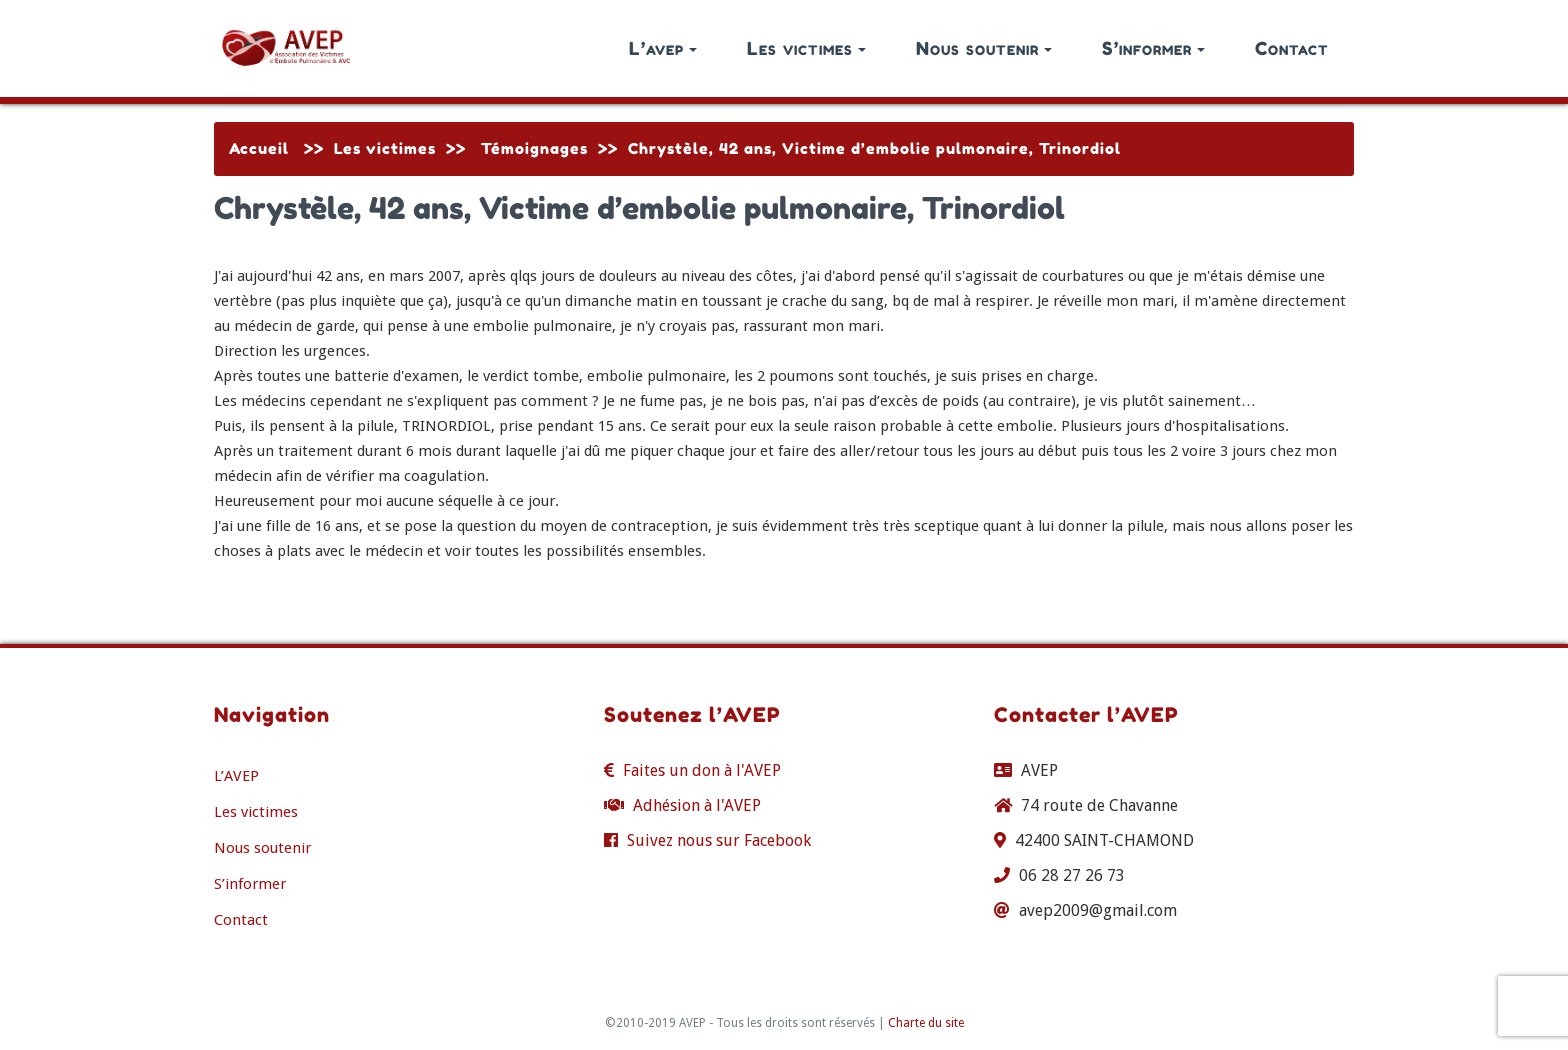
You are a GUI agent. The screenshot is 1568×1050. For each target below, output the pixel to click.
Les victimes (806, 48)
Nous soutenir (984, 48)
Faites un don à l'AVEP (702, 770)
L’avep (663, 48)
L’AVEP (236, 776)
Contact (1292, 48)
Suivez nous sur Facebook (719, 840)
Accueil (259, 148)
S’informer (1153, 48)
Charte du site (926, 1023)
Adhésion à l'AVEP (697, 805)
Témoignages (534, 148)
